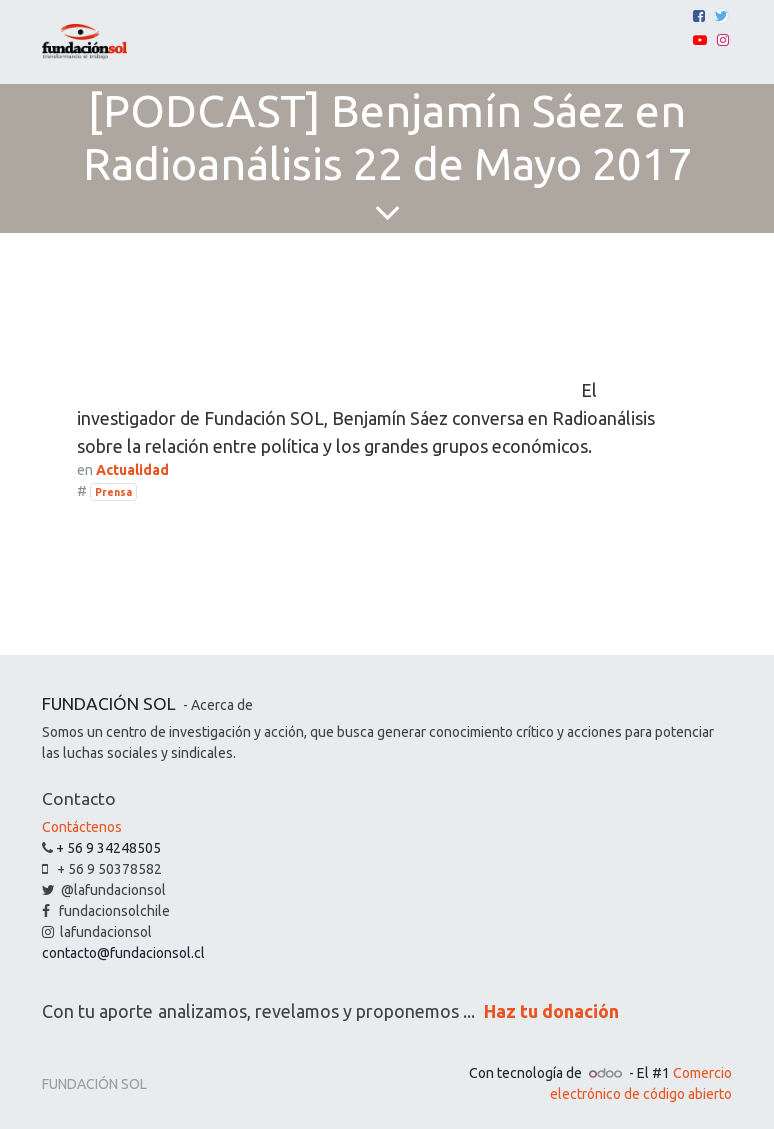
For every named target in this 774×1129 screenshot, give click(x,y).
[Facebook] (699, 16)
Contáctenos (82, 827)
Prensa (113, 492)
